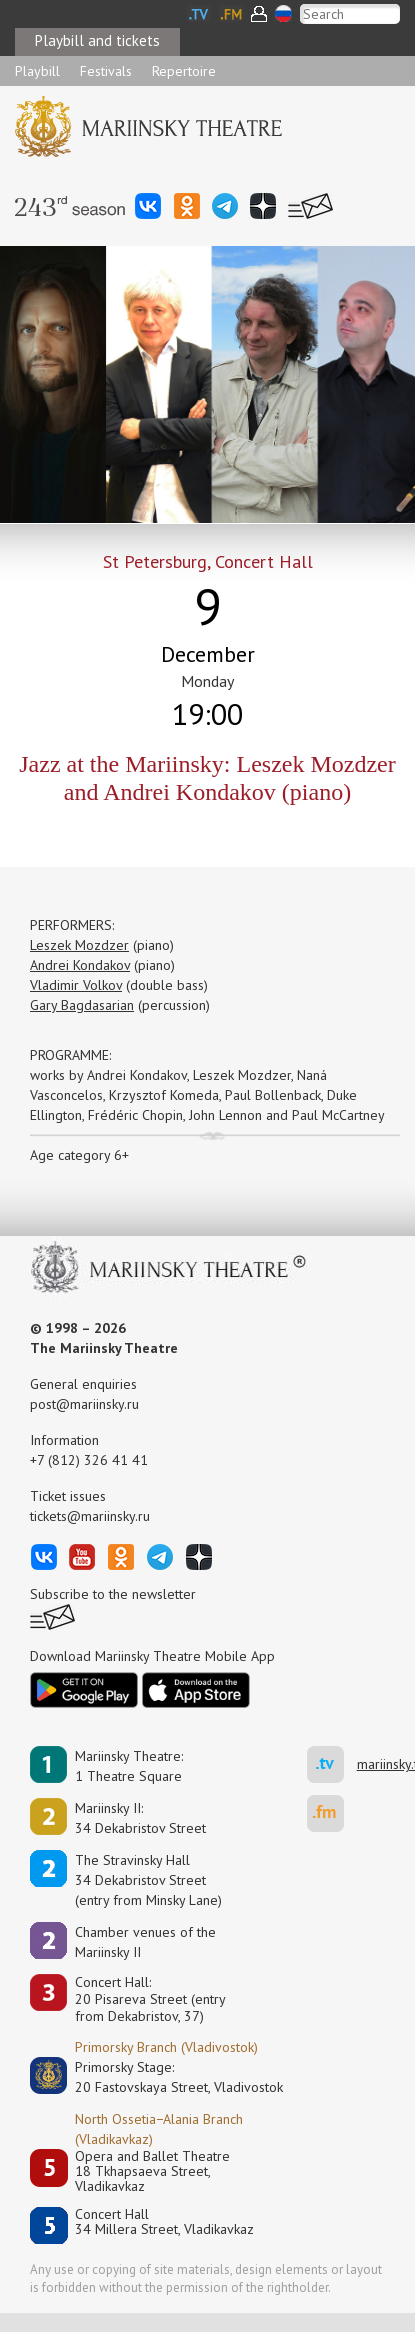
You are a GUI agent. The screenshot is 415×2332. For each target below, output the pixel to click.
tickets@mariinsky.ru (90, 1516)
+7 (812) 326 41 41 (89, 1460)
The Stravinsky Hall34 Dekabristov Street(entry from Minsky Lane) (148, 1880)
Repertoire (184, 71)
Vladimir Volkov (76, 985)
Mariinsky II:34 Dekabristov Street (140, 1818)
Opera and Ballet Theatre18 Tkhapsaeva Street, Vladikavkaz (152, 2172)
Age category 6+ (79, 1155)
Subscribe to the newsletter (113, 1594)
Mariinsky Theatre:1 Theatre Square (129, 1766)
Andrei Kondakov (80, 965)
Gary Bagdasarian (82, 1005)
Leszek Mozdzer (79, 945)
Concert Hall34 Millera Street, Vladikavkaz (164, 2222)
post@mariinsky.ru (84, 1404)
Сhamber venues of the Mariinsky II (145, 1942)
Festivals (106, 71)
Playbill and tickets (97, 40)
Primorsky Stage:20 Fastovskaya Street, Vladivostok (165, 2077)
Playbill (37, 71)
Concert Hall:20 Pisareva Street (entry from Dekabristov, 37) (150, 1999)
